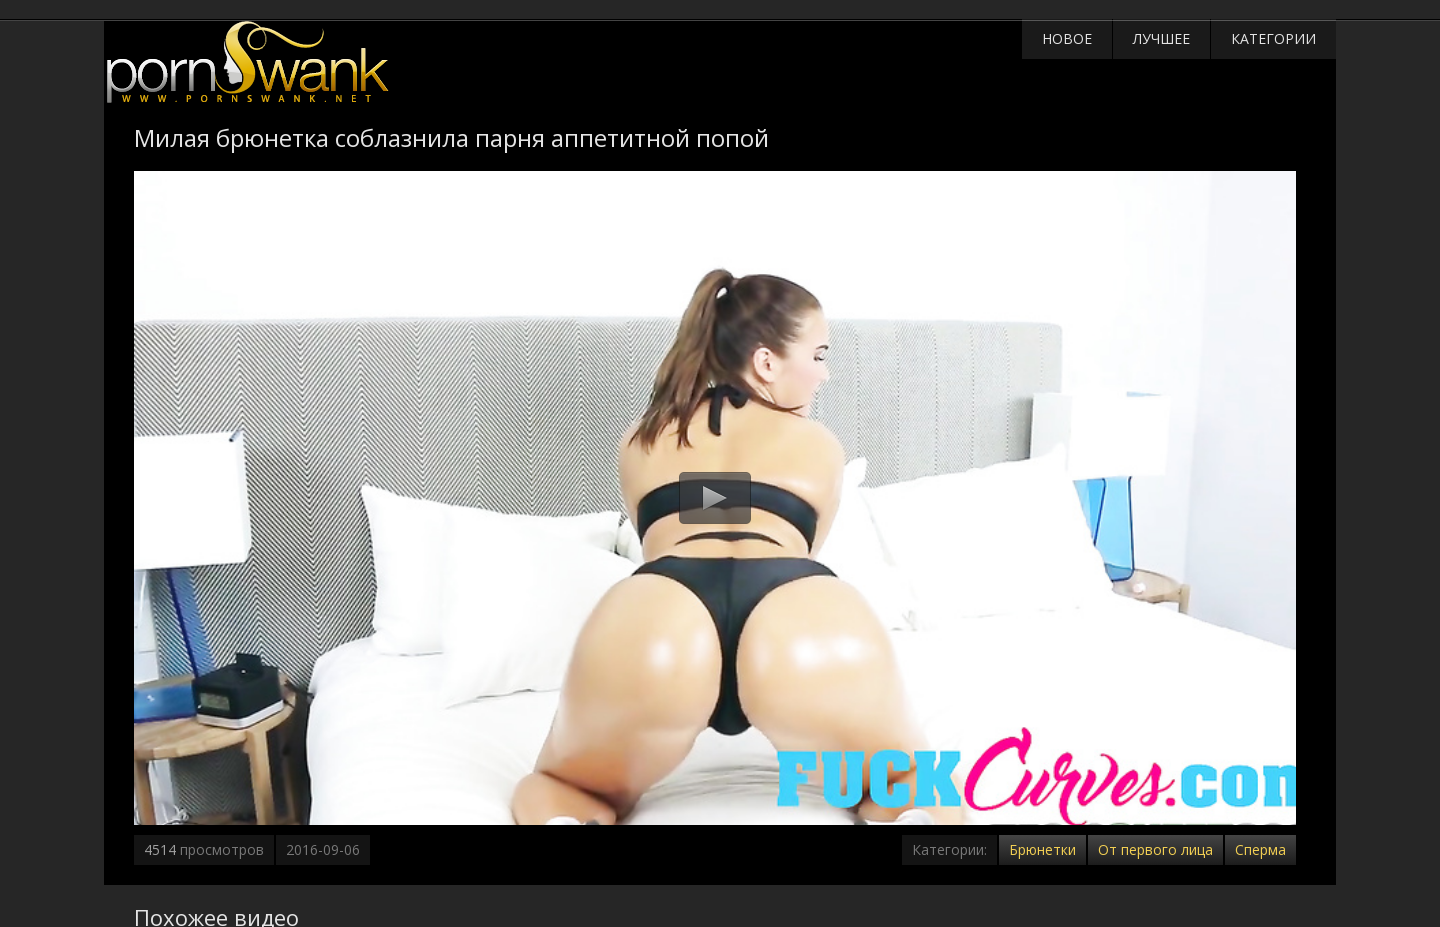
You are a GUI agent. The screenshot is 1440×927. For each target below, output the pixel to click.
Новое (1067, 38)
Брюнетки (1042, 849)
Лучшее (1161, 38)
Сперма (1260, 849)
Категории (1273, 38)
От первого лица (1155, 849)
